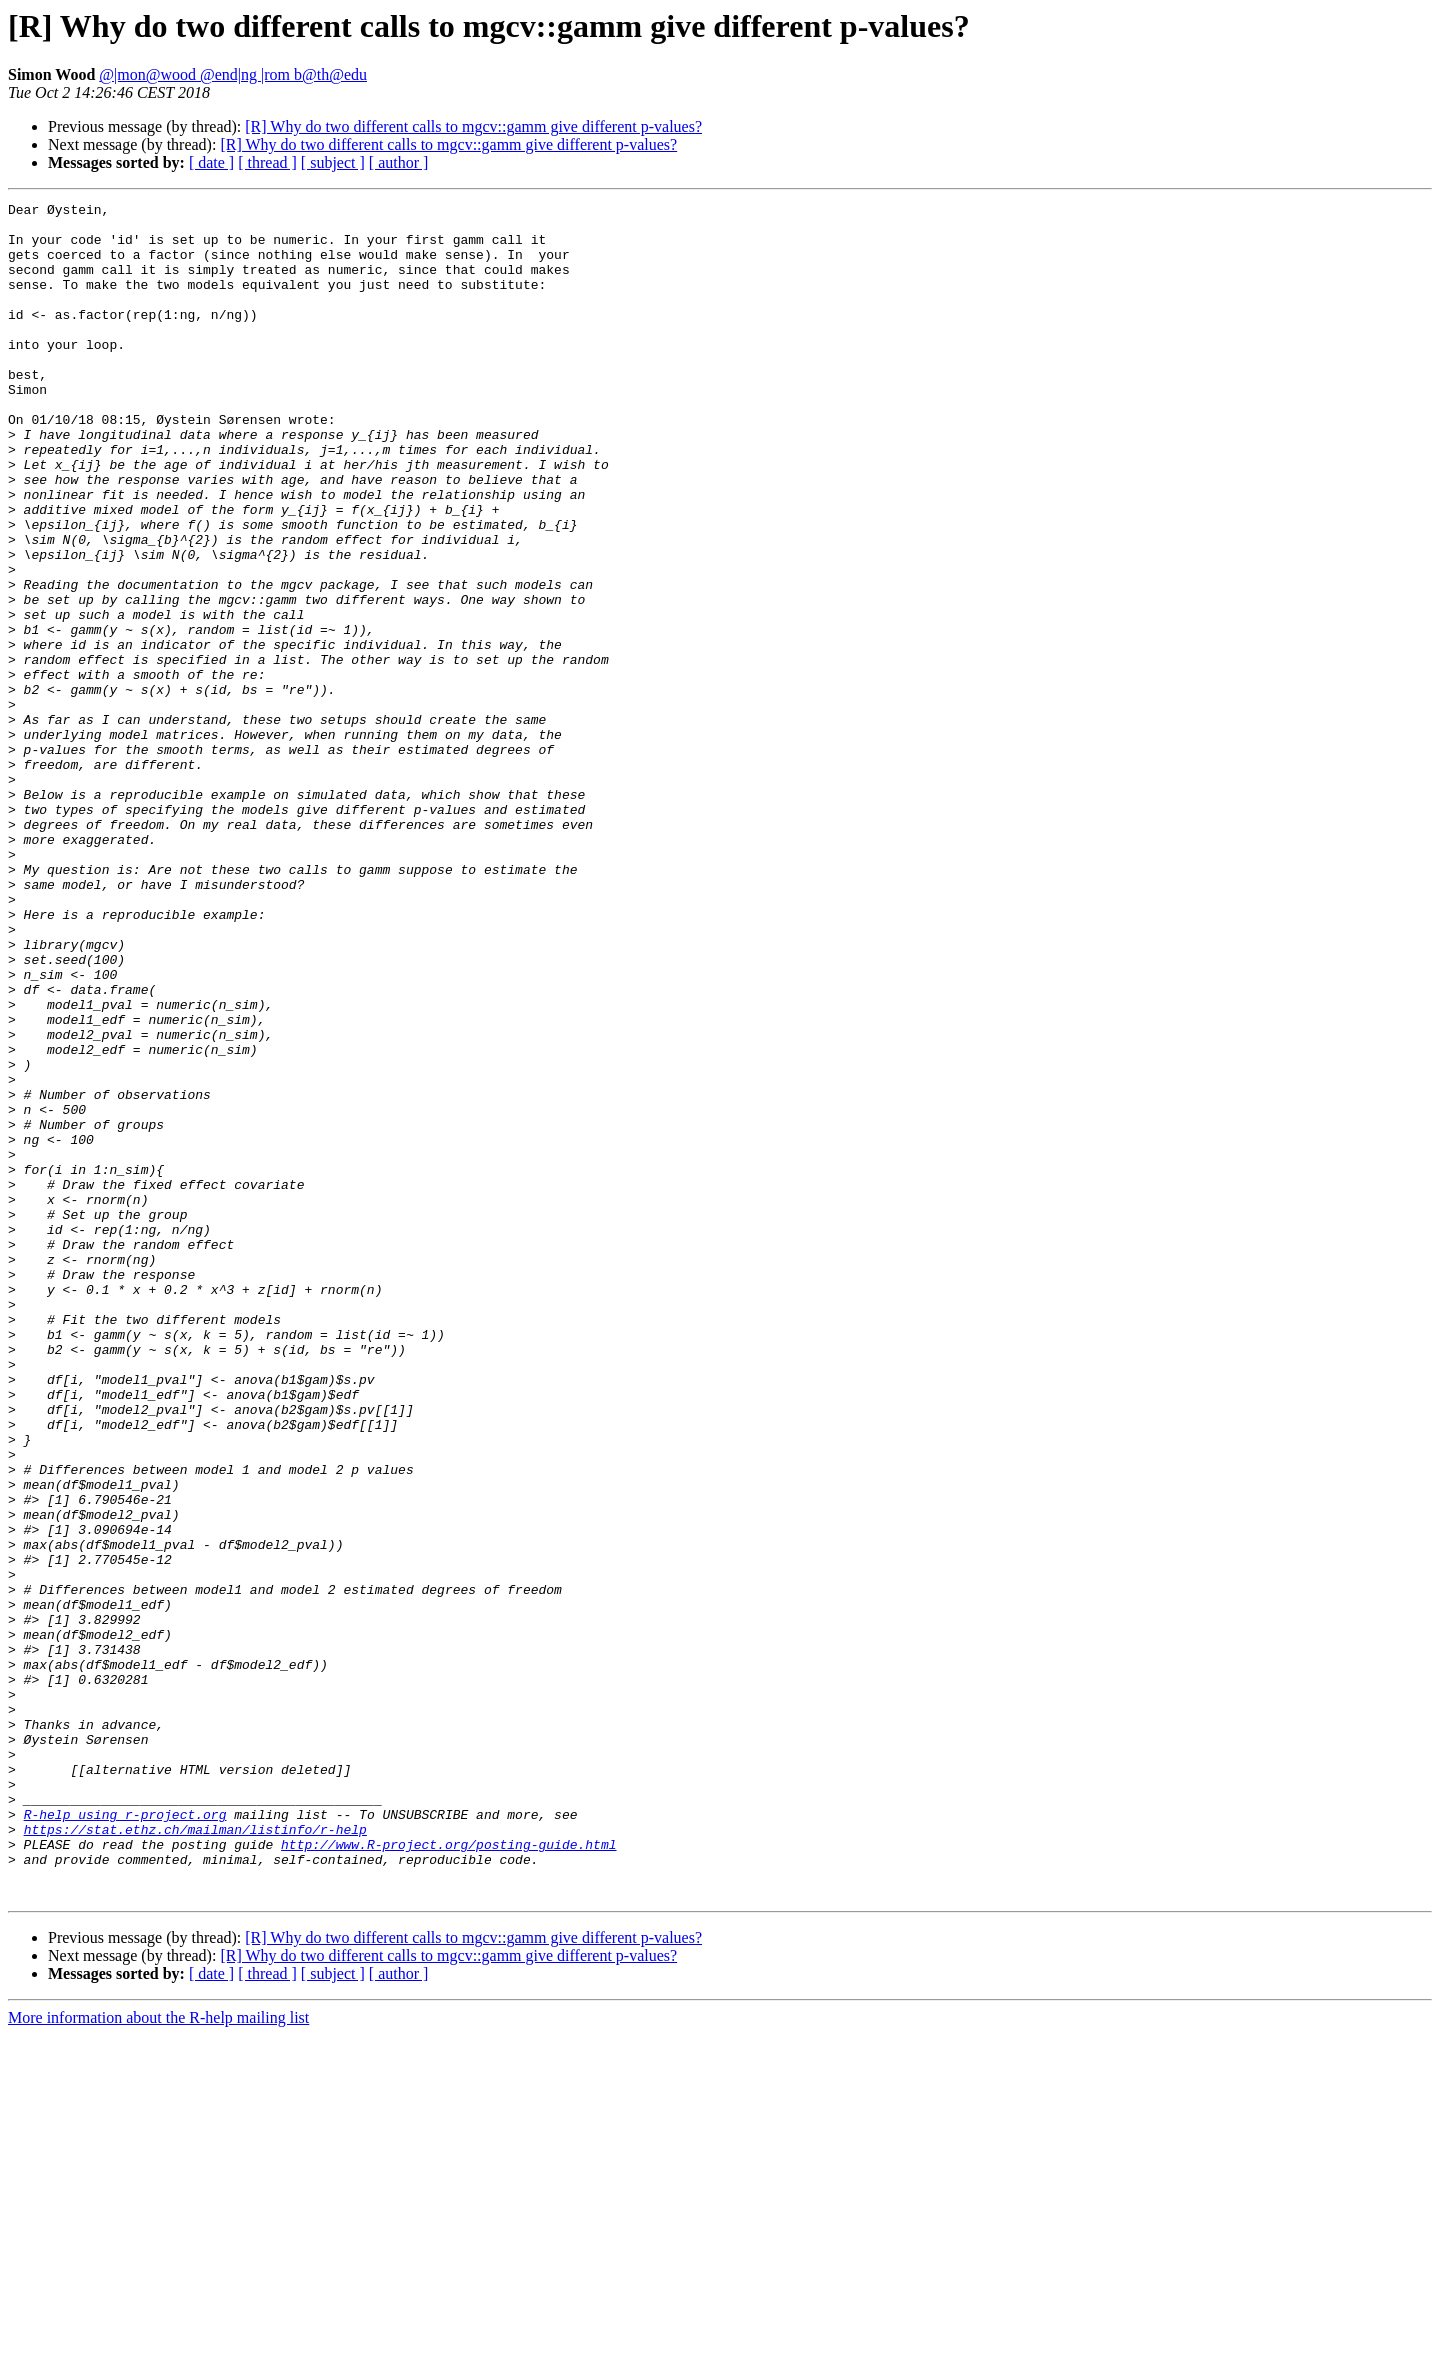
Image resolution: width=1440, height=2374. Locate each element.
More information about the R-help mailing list (158, 2356)
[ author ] (399, 162)
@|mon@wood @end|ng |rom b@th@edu (233, 74)
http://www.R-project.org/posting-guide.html (448, 2174)
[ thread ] (267, 162)
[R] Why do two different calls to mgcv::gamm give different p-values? (473, 126)
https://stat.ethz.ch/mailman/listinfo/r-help (195, 2156)
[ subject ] (333, 162)
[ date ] (211, 162)
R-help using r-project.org (125, 2138)
